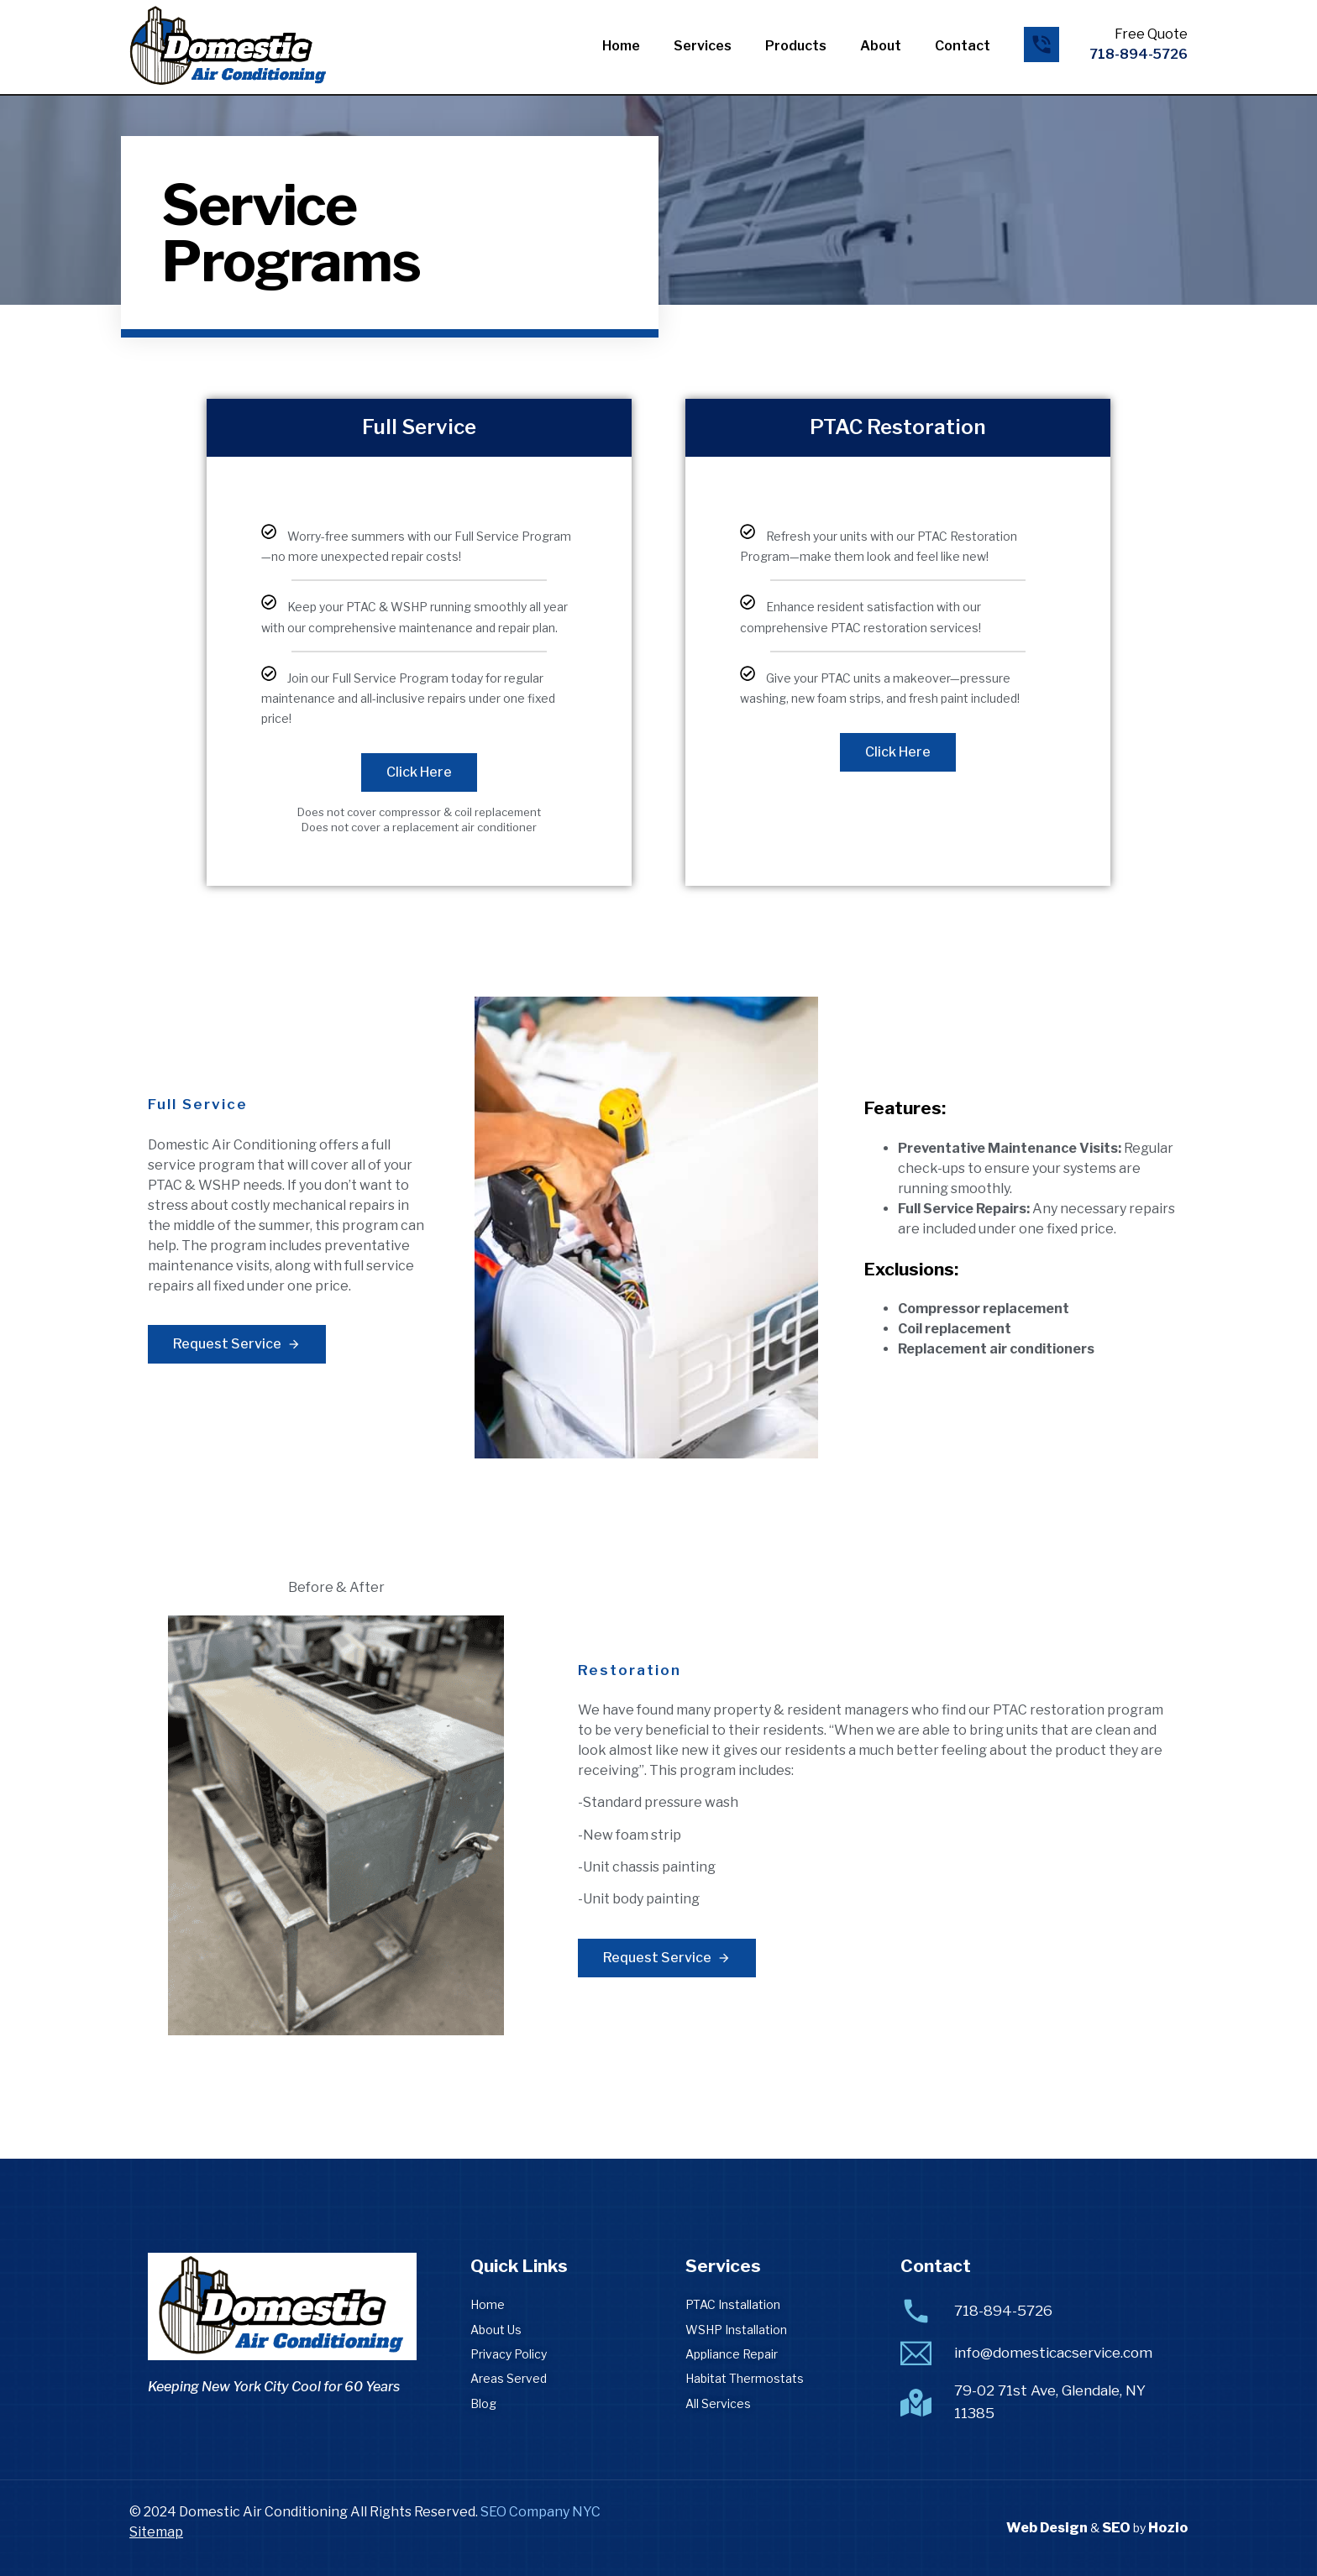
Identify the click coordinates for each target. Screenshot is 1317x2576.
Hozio (1168, 2528)
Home (621, 46)
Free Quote (1151, 34)
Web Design (1047, 2528)
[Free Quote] (1041, 44)
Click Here (419, 772)
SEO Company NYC (540, 2512)
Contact (962, 46)
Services (703, 46)
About (880, 46)
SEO (1116, 2528)
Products (795, 46)
